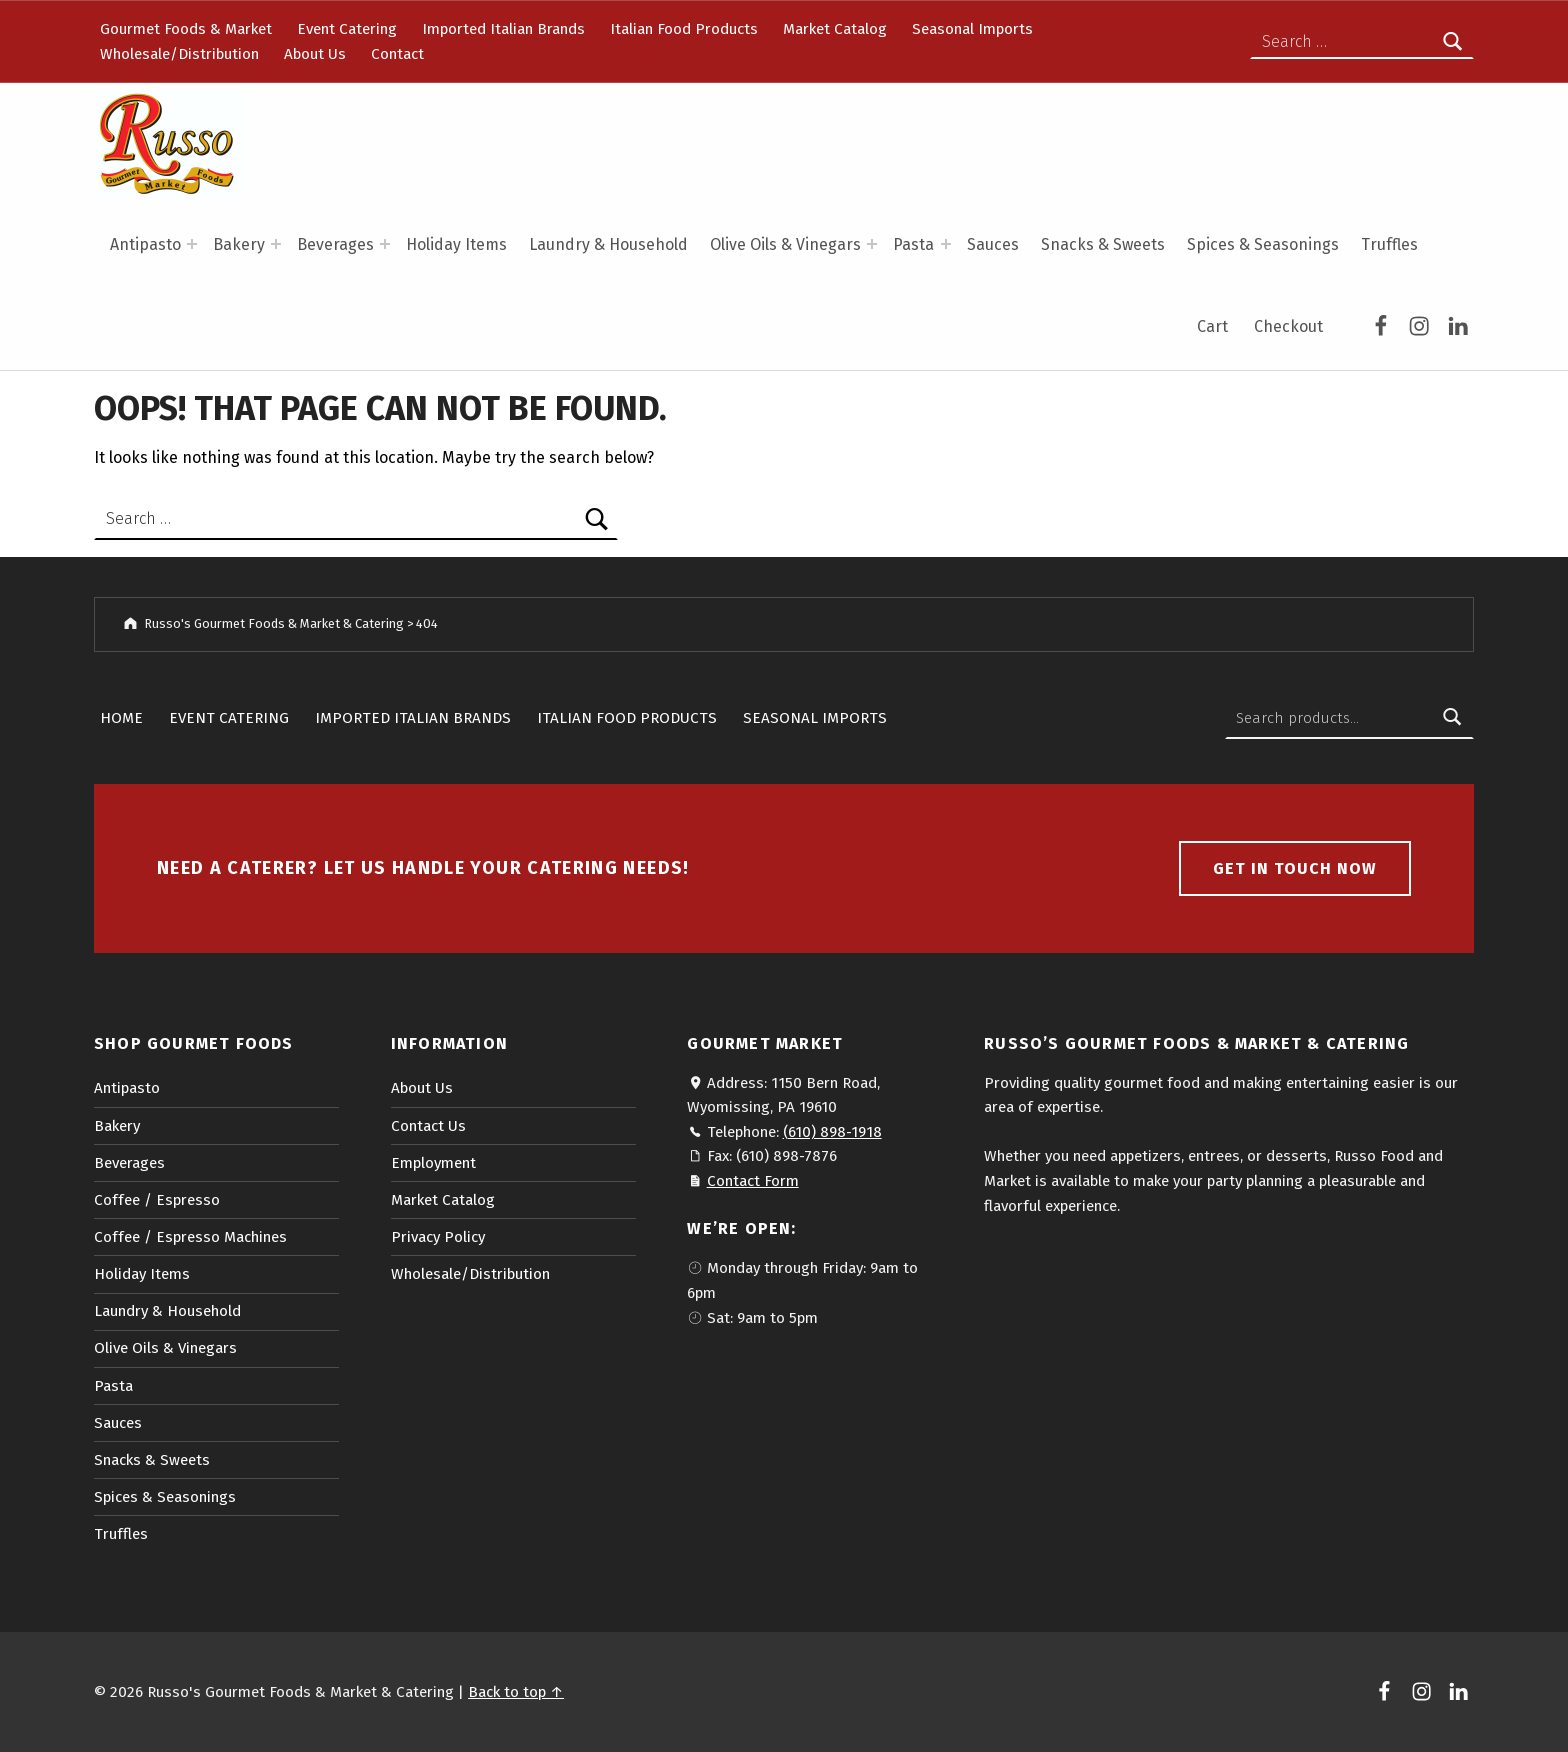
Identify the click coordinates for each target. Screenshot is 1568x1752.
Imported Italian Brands (503, 29)
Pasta (913, 244)
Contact (397, 54)
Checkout (1288, 326)
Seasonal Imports (972, 29)
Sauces (993, 244)
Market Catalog (835, 29)
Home (121, 718)
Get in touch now (1295, 868)
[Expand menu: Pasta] (946, 244)
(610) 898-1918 (832, 1132)
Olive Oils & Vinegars (785, 244)
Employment (433, 1163)
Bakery (239, 244)
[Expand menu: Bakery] (276, 244)
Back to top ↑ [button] (516, 1692)
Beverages (335, 244)
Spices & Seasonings (1263, 244)
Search (1453, 718)
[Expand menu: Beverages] (385, 244)
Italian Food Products (684, 29)
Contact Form (753, 1181)
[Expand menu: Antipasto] (192, 244)
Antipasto (145, 244)
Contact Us (428, 1126)
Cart (1212, 326)
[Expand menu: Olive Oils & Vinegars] (872, 244)
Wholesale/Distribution (179, 54)
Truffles (1389, 244)
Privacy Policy (438, 1237)
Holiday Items (456, 244)
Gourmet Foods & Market (186, 29)
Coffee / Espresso (157, 1200)
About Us (315, 54)
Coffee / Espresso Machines (190, 1237)
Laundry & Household (608, 244)
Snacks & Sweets (1103, 244)
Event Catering (347, 29)
